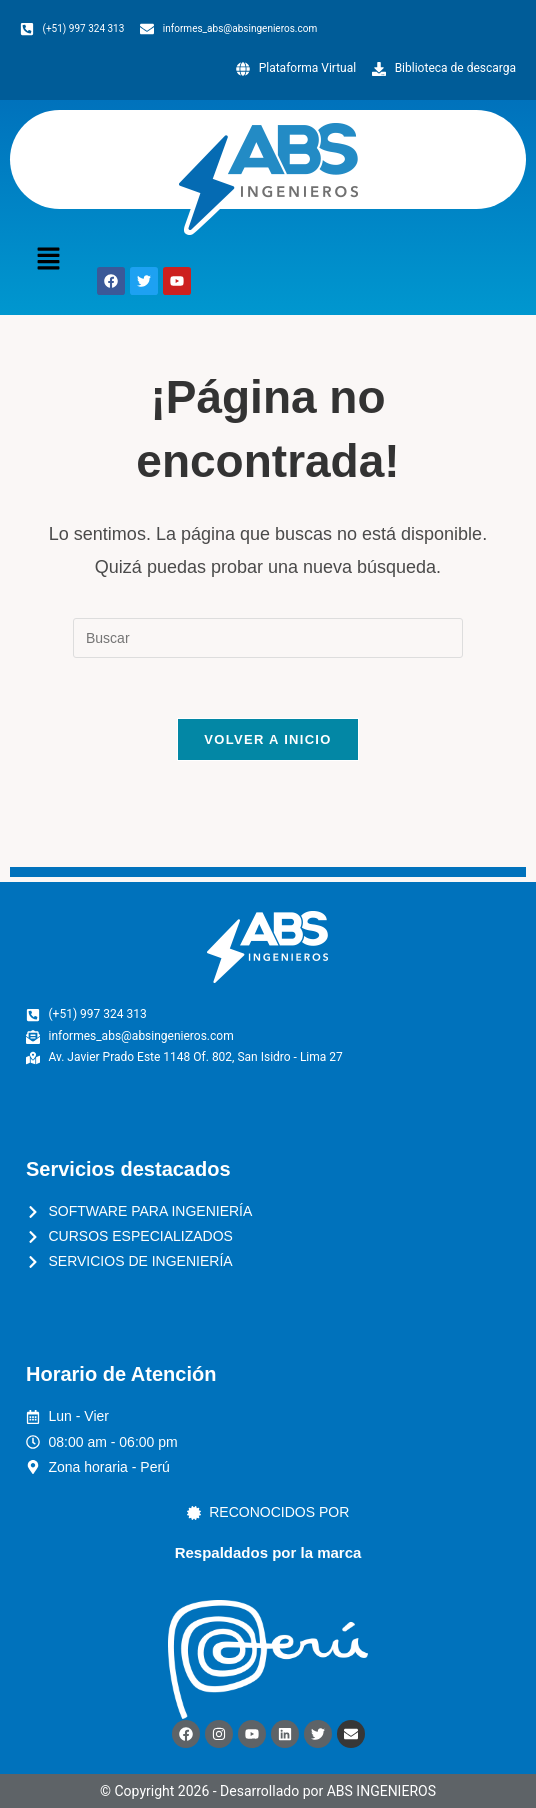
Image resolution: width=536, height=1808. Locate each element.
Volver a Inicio (267, 739)
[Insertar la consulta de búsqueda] (268, 638)
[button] (48, 261)
